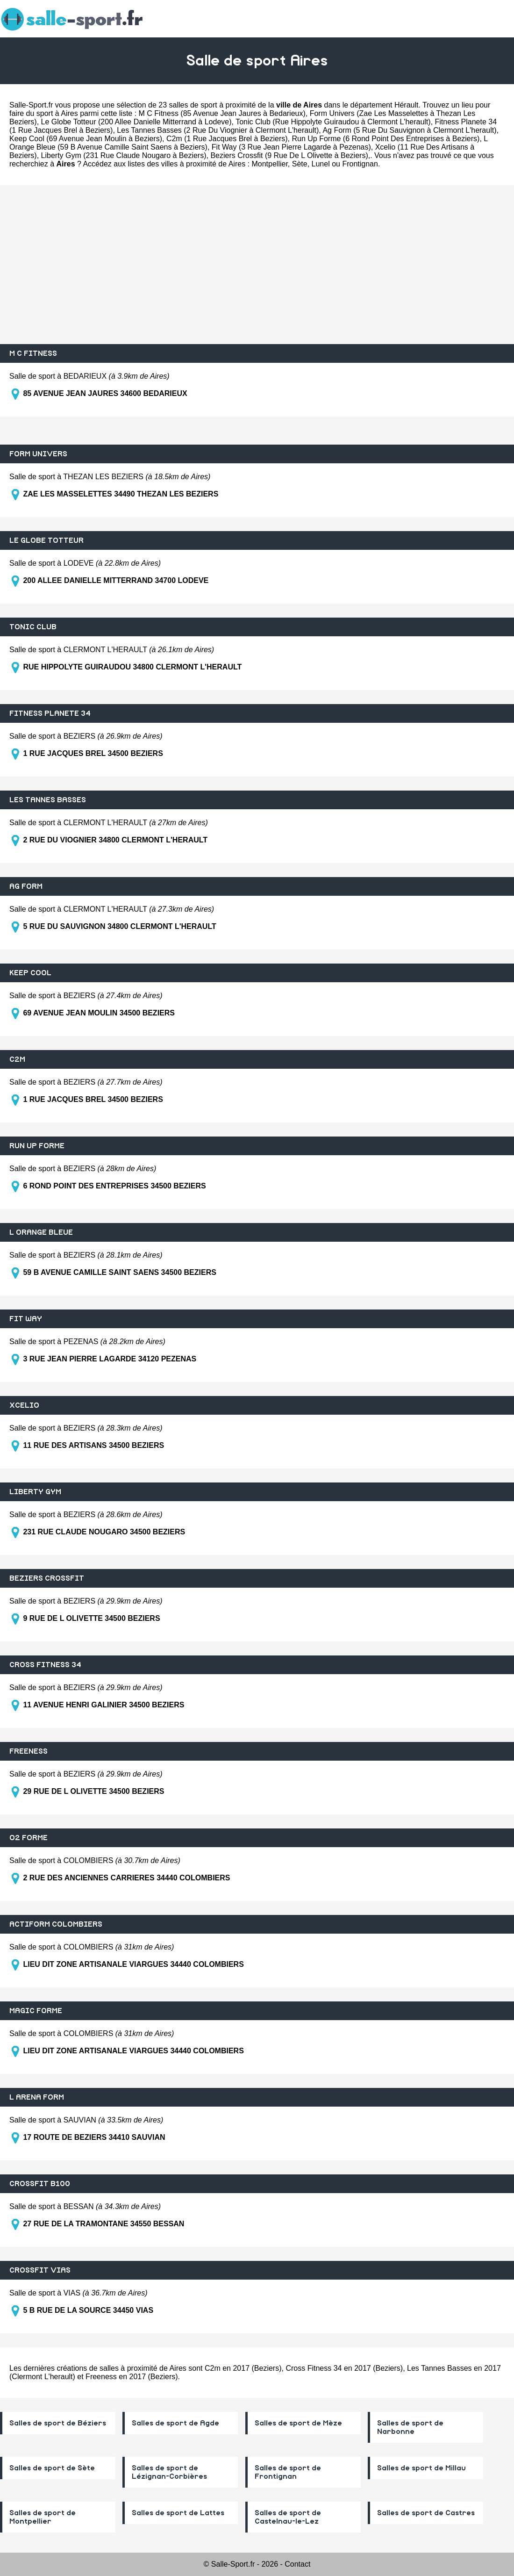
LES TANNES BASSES (47, 800)
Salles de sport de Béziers (57, 2423)
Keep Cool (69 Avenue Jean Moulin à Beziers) (85, 139)
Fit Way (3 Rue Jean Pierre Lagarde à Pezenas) (291, 147)
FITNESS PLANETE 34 (50, 713)
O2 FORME (28, 1838)
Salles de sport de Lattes (178, 2513)
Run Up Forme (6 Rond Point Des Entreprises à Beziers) (385, 139)
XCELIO (24, 1405)
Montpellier (269, 164)
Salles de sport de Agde (175, 2423)
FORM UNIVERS (38, 454)
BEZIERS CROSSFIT (46, 1578)
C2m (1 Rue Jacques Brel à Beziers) (227, 139)
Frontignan (360, 164)
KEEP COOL (30, 973)
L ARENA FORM (36, 2097)
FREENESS (28, 1751)
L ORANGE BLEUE (41, 1232)
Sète (299, 164)
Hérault (406, 105)
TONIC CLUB (33, 627)
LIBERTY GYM (35, 1492)
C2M (17, 1059)
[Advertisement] (257, 264)
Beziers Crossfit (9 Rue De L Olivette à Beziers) (289, 155)
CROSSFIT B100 (39, 2183)
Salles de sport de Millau (421, 2468)
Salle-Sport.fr (31, 105)
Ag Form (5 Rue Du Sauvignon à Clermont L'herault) (409, 130)
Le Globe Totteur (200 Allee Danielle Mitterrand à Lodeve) (136, 122)
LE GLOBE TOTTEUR (46, 540)
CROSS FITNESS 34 (45, 1665)
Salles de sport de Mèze (298, 2423)
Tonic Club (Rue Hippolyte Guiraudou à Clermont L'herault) (333, 122)
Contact (297, 2564)
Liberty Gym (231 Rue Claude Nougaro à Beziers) (124, 155)
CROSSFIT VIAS (40, 2270)
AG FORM (26, 886)
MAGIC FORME (35, 2011)
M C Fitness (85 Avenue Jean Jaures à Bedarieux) (222, 113)
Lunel (321, 164)
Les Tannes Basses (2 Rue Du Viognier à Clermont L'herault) (218, 130)
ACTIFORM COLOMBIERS (55, 1924)
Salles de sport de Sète (52, 2468)
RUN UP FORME (36, 1146)
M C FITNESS (33, 353)
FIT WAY (25, 1319)
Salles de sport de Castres (426, 2513)
